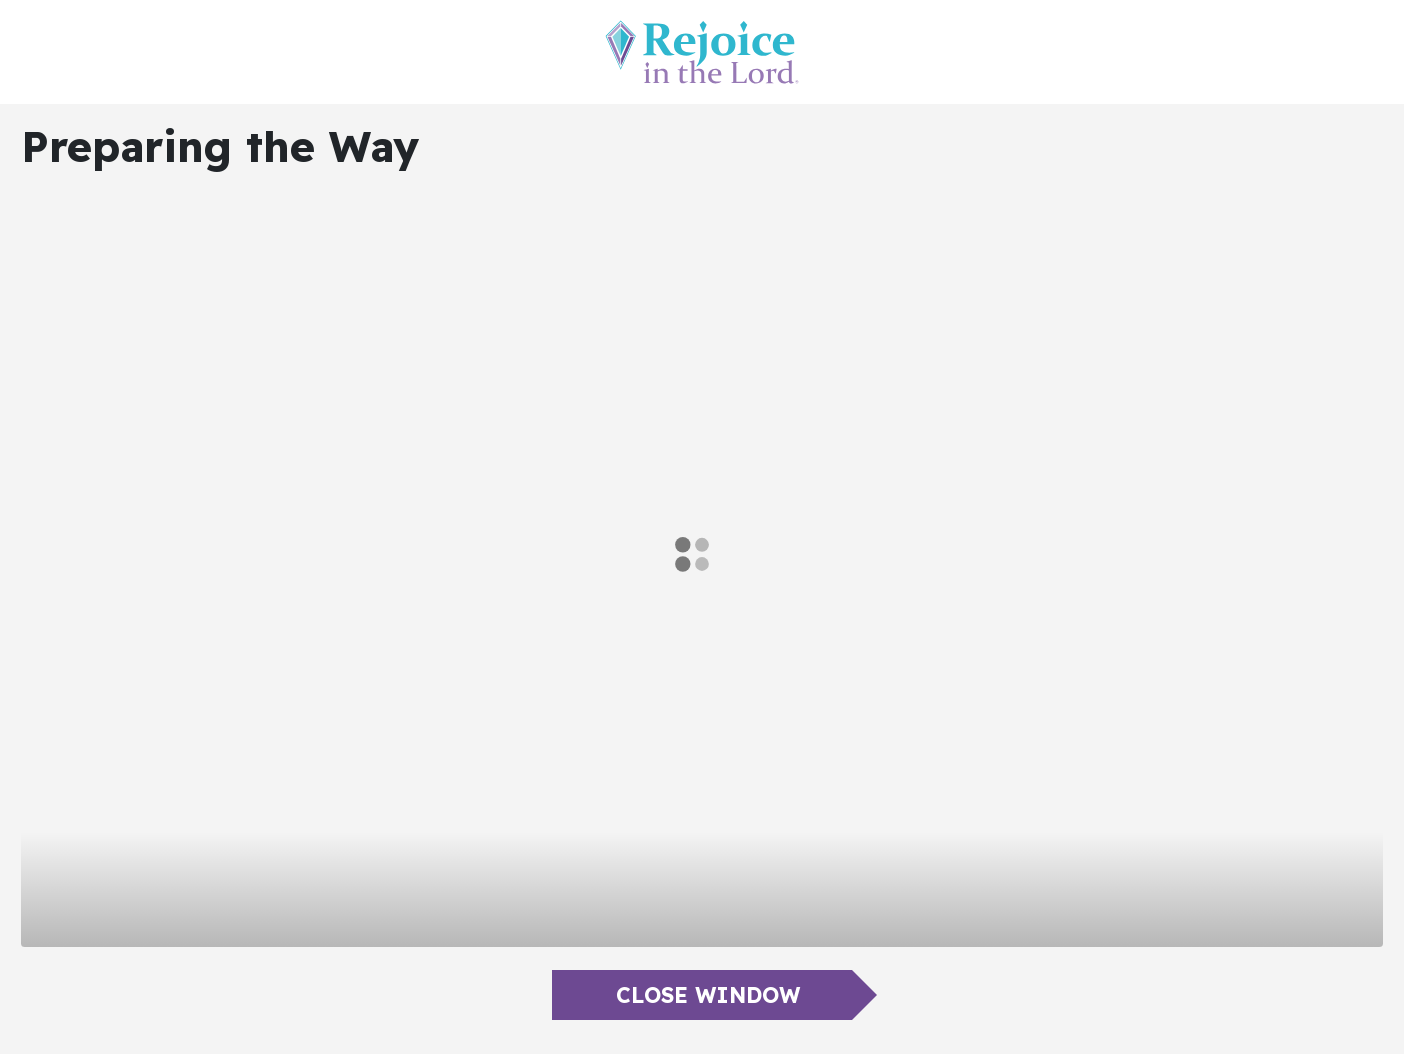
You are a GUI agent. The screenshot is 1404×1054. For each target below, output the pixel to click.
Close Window (708, 995)
